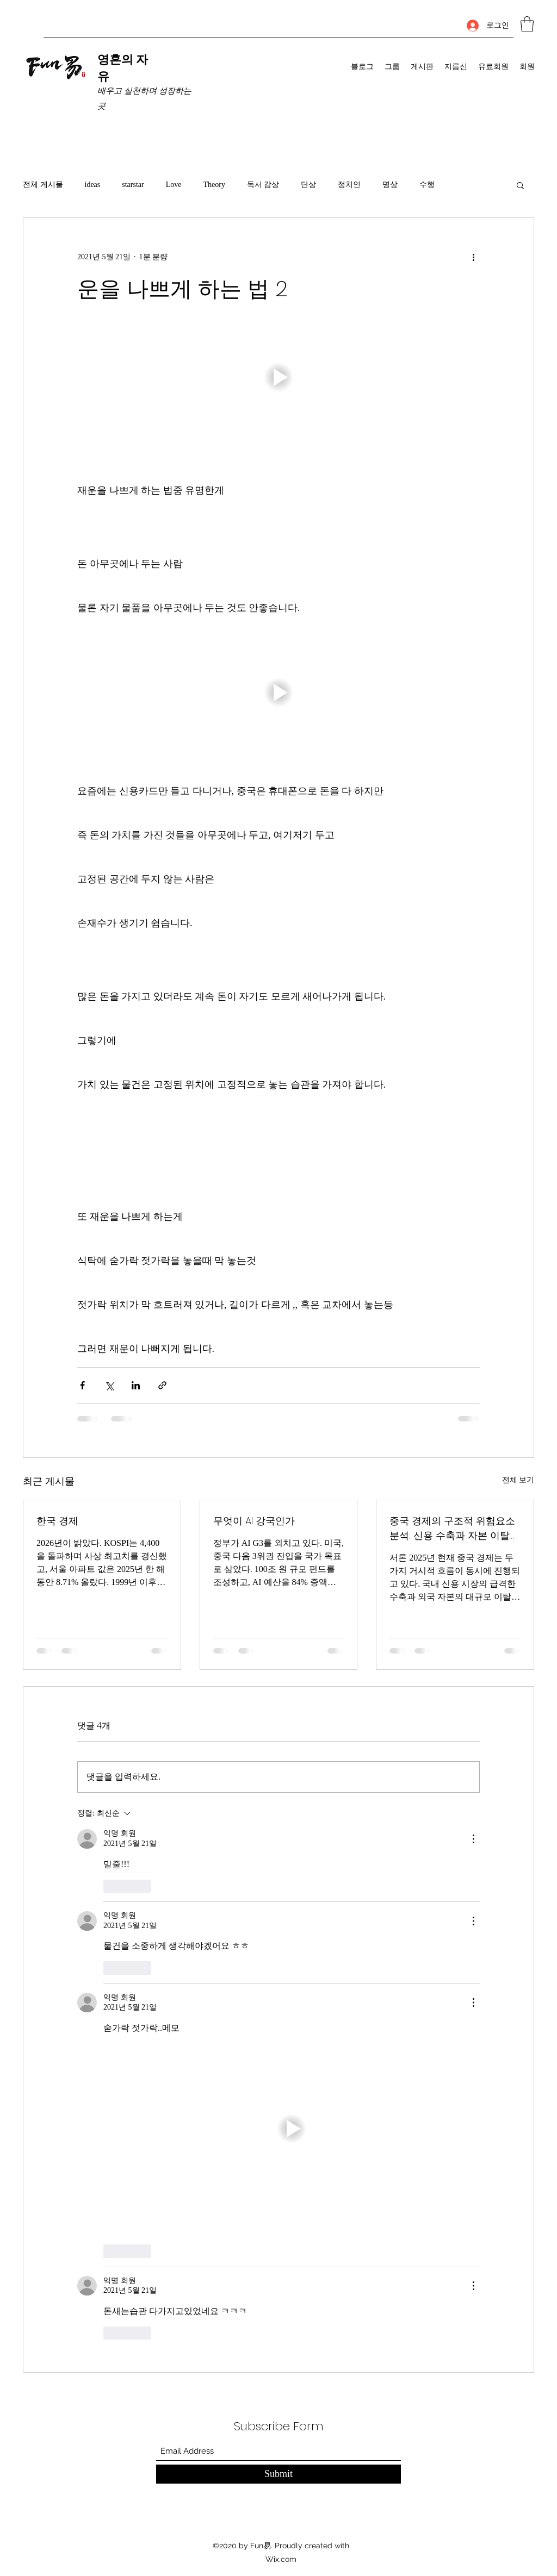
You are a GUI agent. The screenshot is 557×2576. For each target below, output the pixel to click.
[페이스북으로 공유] (82, 1385)
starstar (133, 184)
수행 (427, 184)
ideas (93, 184)
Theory (214, 184)
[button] (527, 24)
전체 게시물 (43, 184)
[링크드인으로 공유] (136, 1385)
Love (174, 184)
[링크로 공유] (162, 1385)
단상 (308, 184)
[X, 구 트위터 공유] (109, 1385)
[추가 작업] (473, 257)
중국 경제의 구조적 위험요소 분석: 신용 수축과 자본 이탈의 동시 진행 (454, 1528)
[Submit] (278, 2474)
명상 (390, 184)
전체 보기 (518, 1480)
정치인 (349, 184)
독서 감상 (263, 184)
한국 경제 (57, 1520)
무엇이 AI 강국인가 (254, 1520)
